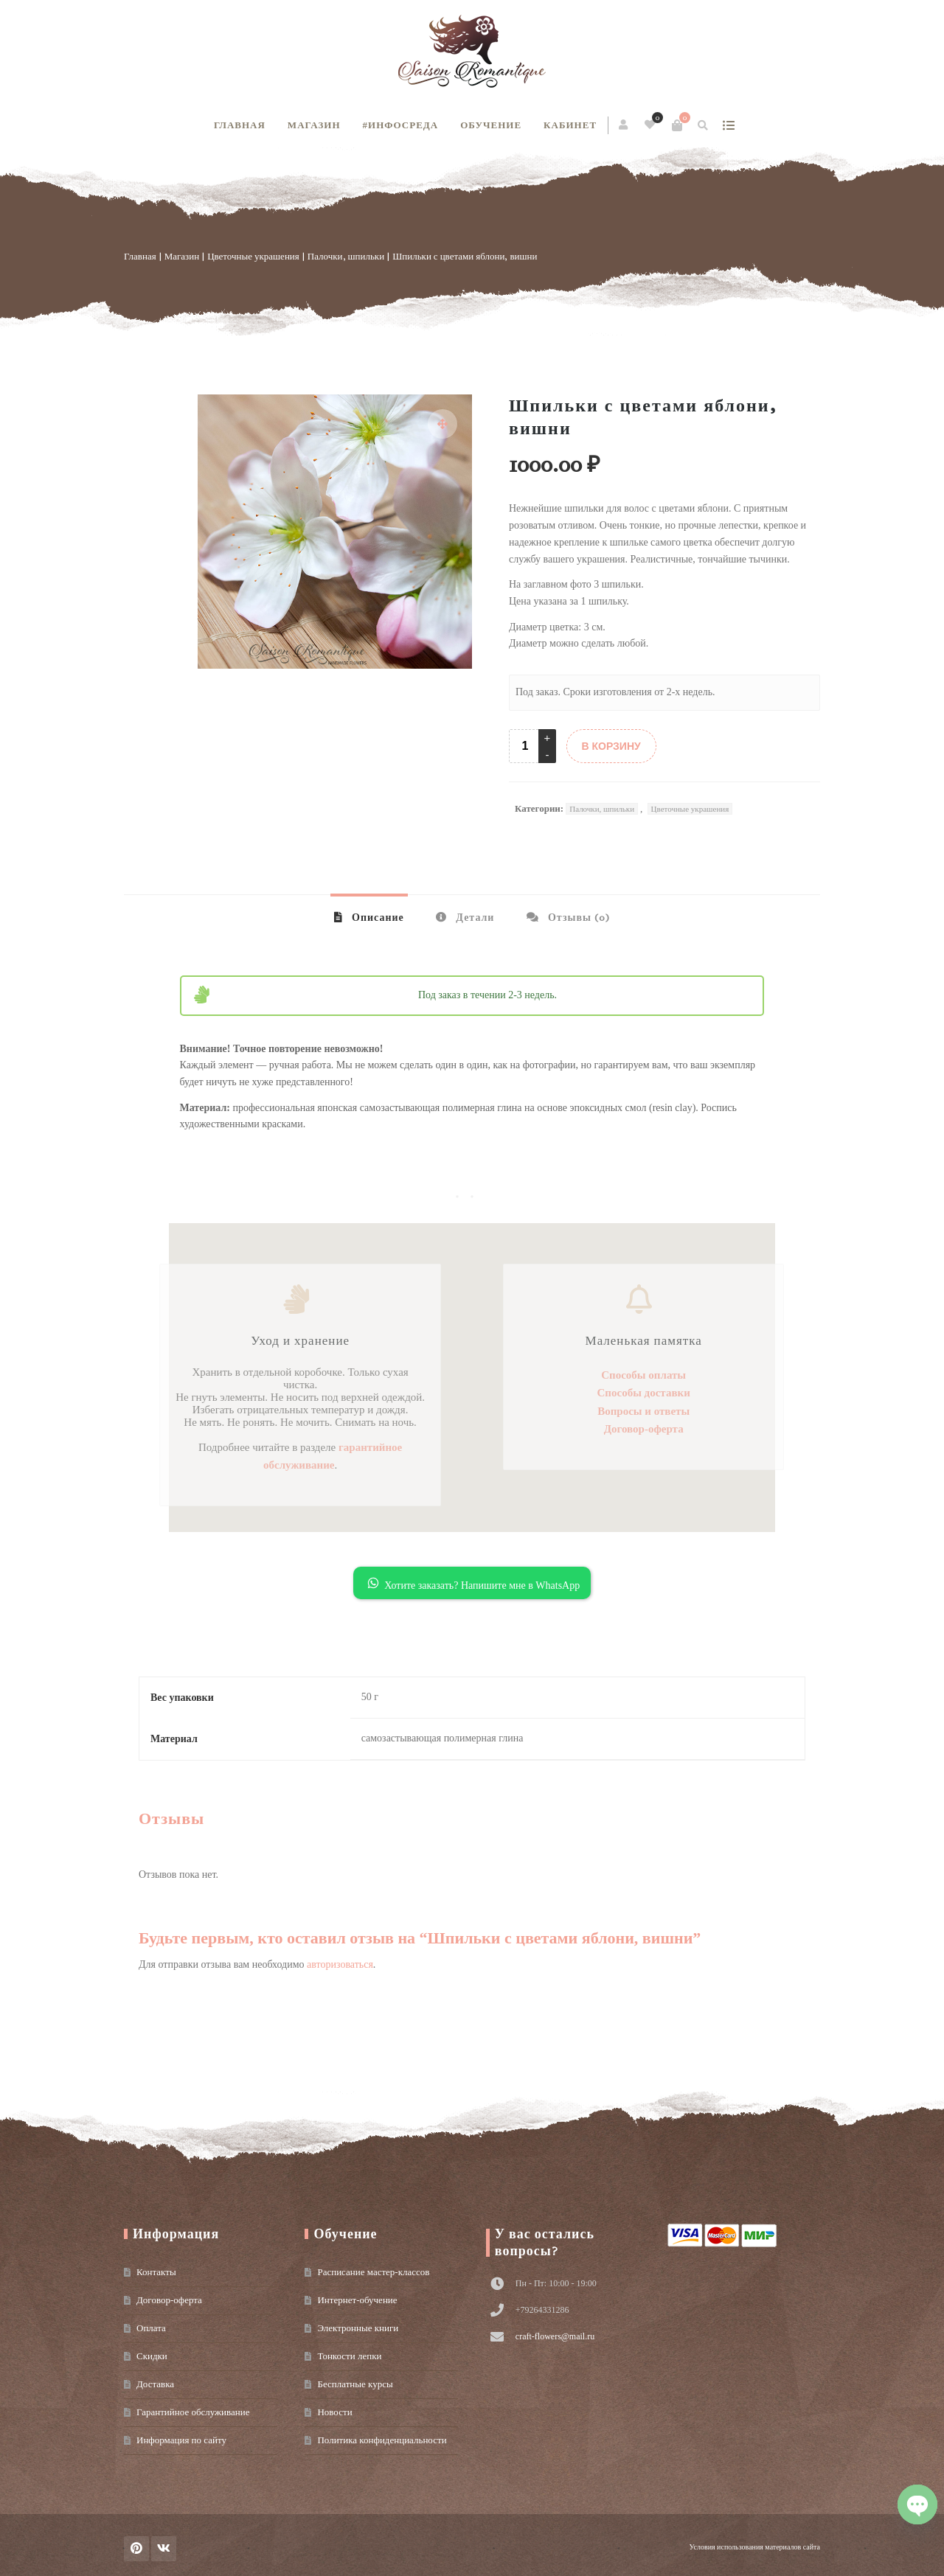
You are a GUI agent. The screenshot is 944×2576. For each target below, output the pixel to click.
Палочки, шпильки (346, 256)
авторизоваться (340, 1964)
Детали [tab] (473, 917)
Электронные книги (357, 2327)
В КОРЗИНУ (611, 746)
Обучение (490, 124)
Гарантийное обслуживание (192, 2411)
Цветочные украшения (253, 256)
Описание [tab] (376, 917)
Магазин (314, 124)
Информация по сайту (181, 2440)
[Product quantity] (525, 746)
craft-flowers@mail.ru (555, 2336)
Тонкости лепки (349, 2355)
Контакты (156, 2271)
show (728, 125)
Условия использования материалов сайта (755, 2547)
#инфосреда (401, 124)
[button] (442, 424)
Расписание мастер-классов (373, 2271)
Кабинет (570, 124)
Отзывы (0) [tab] (577, 917)
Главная (240, 124)
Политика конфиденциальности (381, 2440)
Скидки (151, 2355)
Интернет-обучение (357, 2299)
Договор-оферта (169, 2299)
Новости (334, 2411)
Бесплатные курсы (354, 2383)
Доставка (155, 2383)
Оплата (151, 2327)
